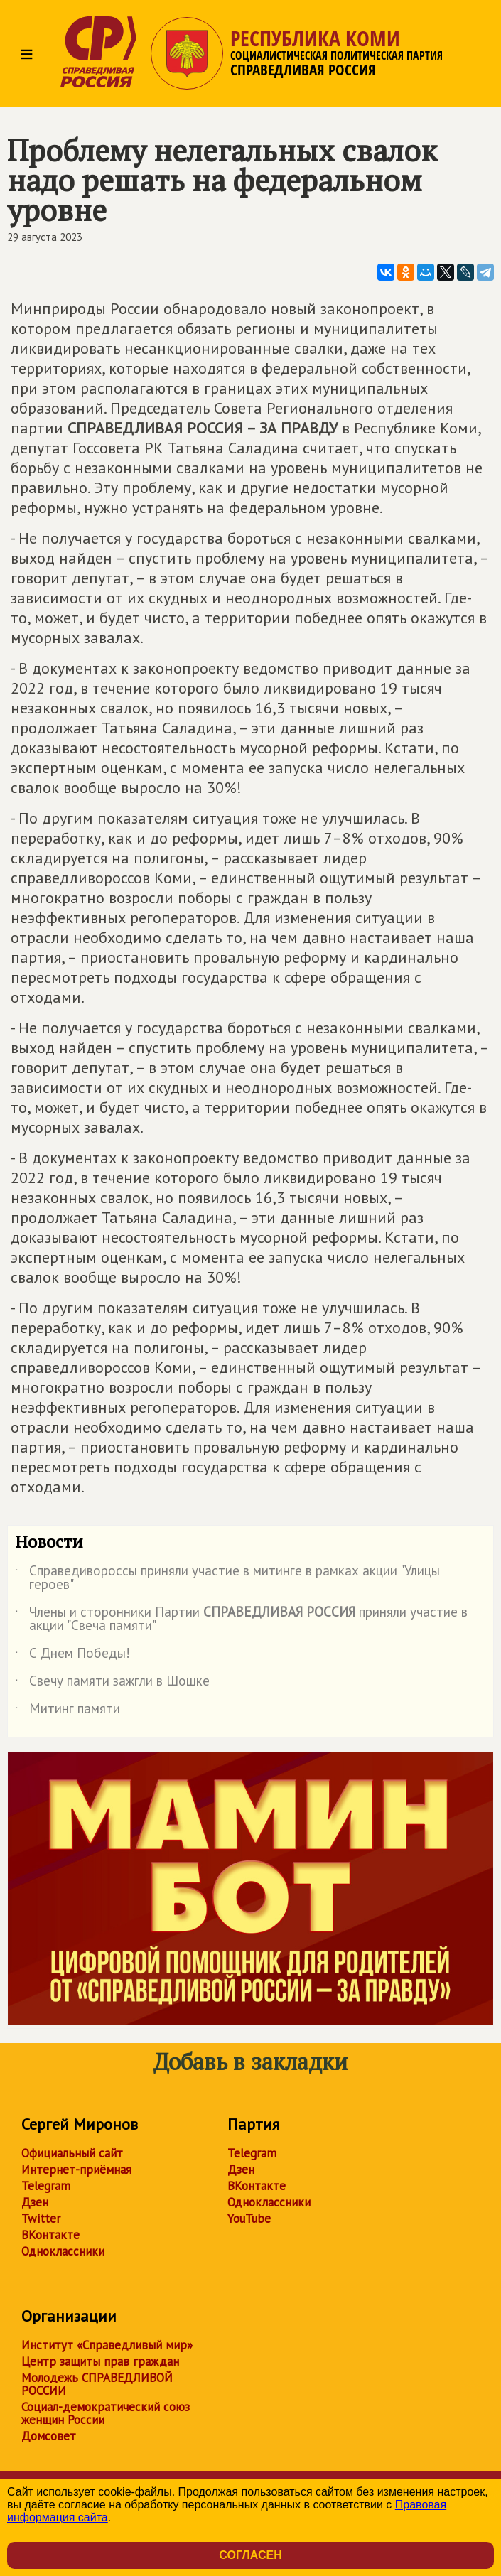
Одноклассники (62, 2251)
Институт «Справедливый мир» (107, 2345)
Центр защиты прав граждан (100, 2361)
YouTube (249, 2218)
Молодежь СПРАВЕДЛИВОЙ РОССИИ (97, 2384)
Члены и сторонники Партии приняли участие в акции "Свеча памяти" (241, 1619)
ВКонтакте (50, 2235)
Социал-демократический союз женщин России (105, 2413)
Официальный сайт (72, 2153)
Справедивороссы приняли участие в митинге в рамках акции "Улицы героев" (227, 1578)
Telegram (45, 2185)
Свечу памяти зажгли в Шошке (112, 1683)
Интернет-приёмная (76, 2169)
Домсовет (48, 2436)
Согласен (250, 2555)
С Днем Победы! (72, 1656)
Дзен (34, 2202)
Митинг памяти (67, 1711)
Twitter (40, 2218)
